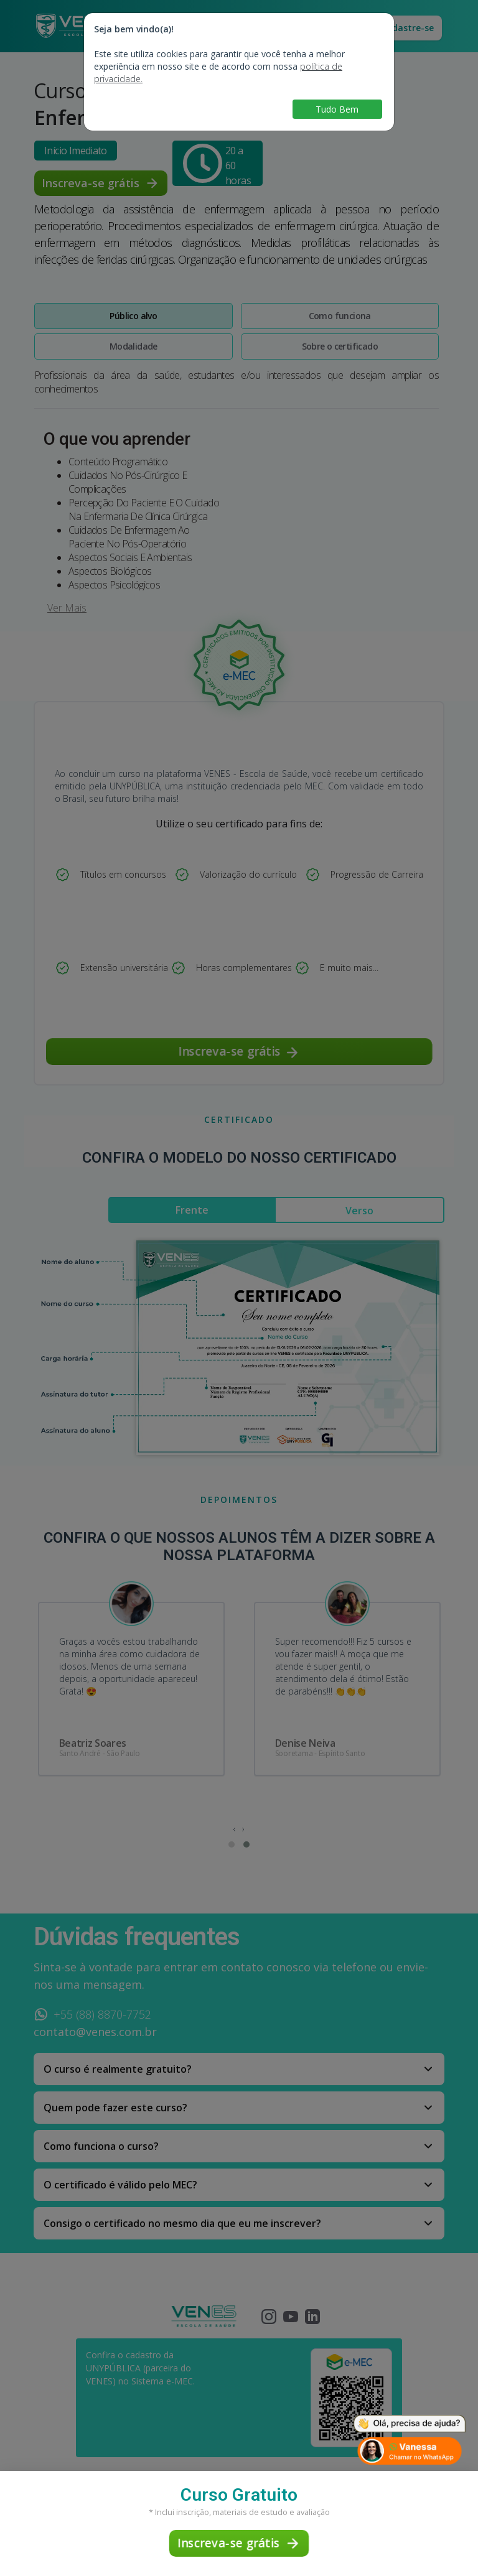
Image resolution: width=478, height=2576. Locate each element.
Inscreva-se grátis (239, 2543)
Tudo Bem (337, 109)
